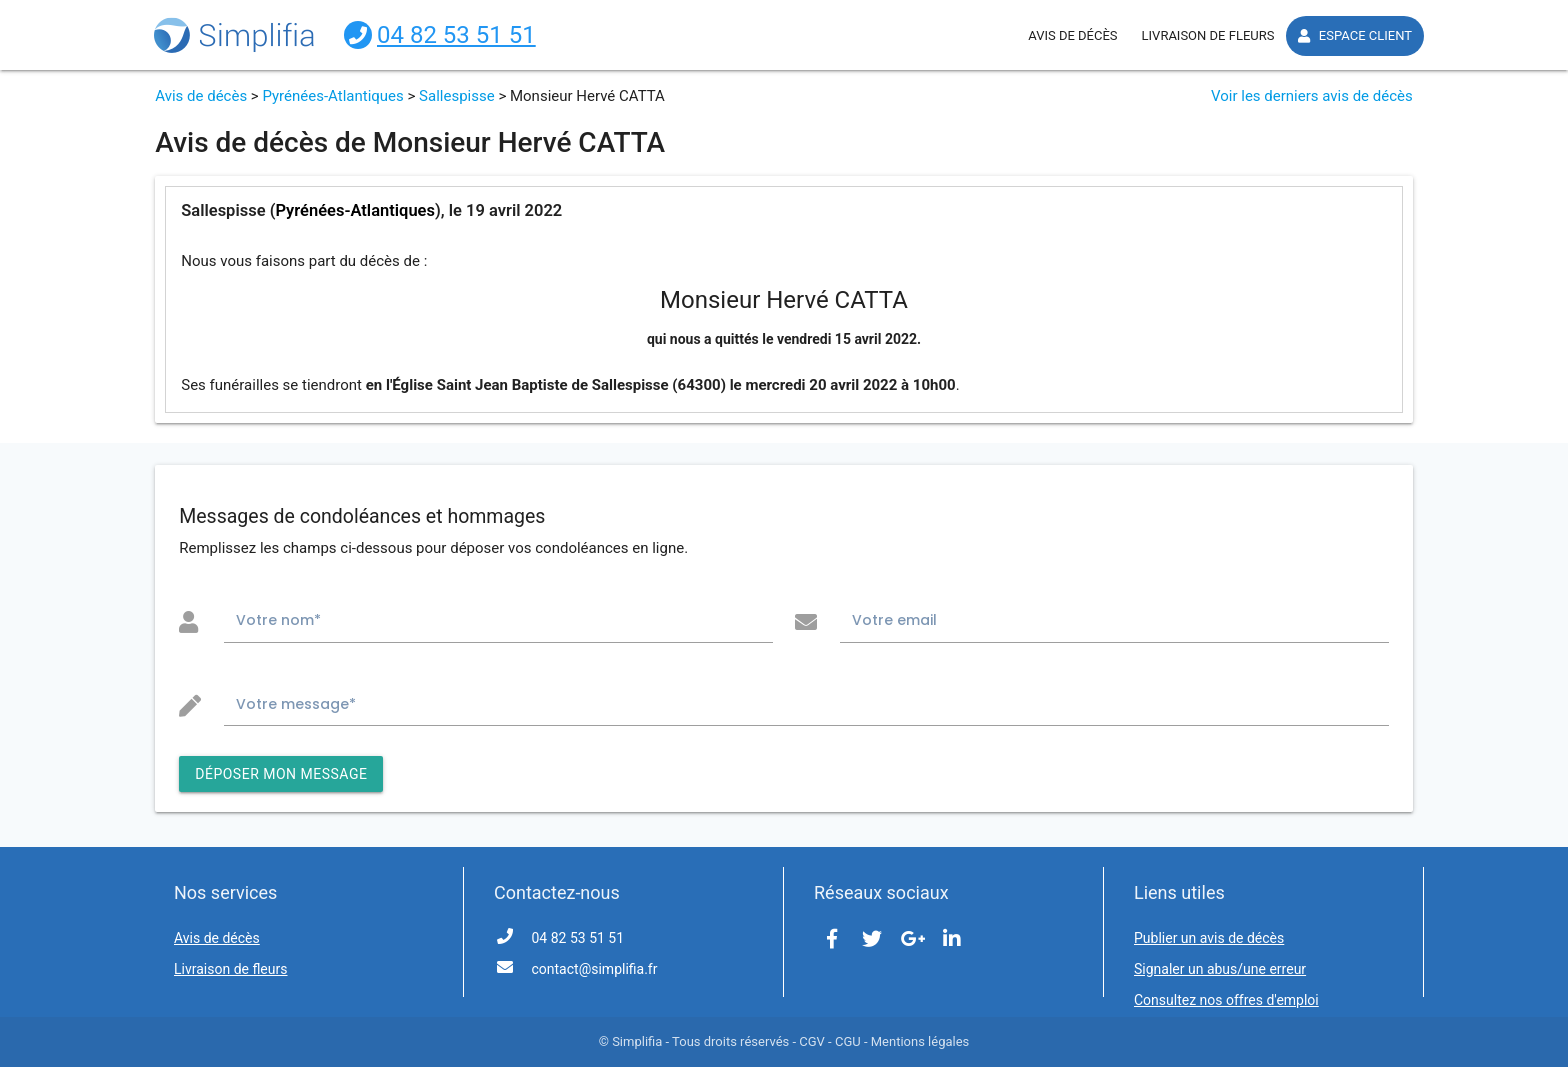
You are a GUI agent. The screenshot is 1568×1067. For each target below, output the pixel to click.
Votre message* (296, 704)
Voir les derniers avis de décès (1312, 96)
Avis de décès (201, 96)
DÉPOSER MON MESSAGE (281, 774)
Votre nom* (278, 620)
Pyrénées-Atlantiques (332, 96)
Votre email (894, 620)
